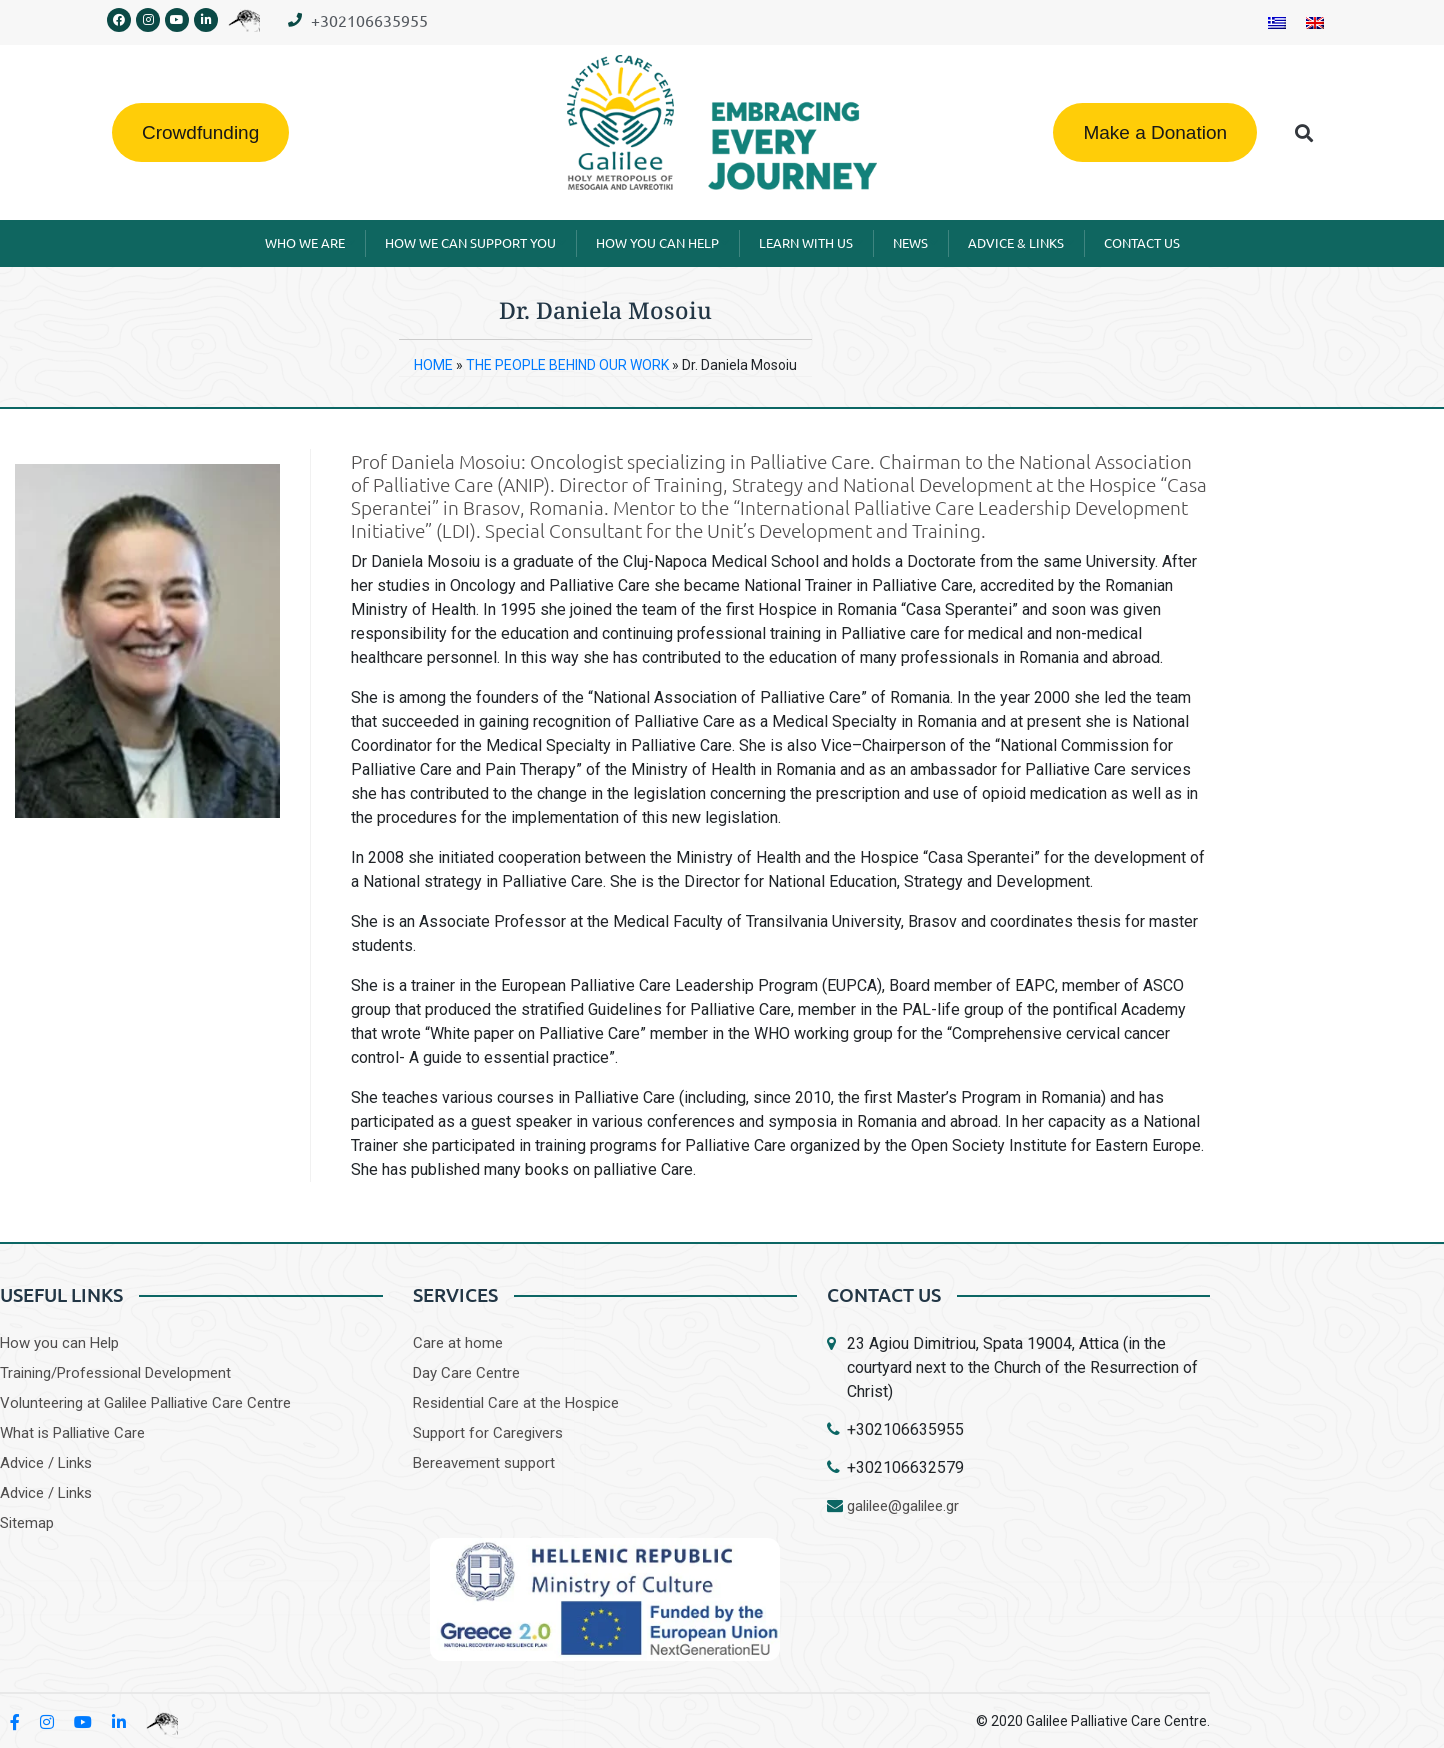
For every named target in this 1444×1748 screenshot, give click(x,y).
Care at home (458, 1343)
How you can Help (59, 1343)
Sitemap (27, 1523)
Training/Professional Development (115, 1373)
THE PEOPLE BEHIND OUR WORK (567, 365)
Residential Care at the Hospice (516, 1403)
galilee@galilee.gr (903, 1506)
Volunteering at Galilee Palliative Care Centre (145, 1403)
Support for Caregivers (488, 1433)
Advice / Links (46, 1463)
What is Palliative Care (72, 1433)
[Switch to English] (1315, 22)
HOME (433, 365)
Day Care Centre (466, 1373)
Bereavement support (484, 1463)
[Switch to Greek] (1277, 22)
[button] (1304, 132)
